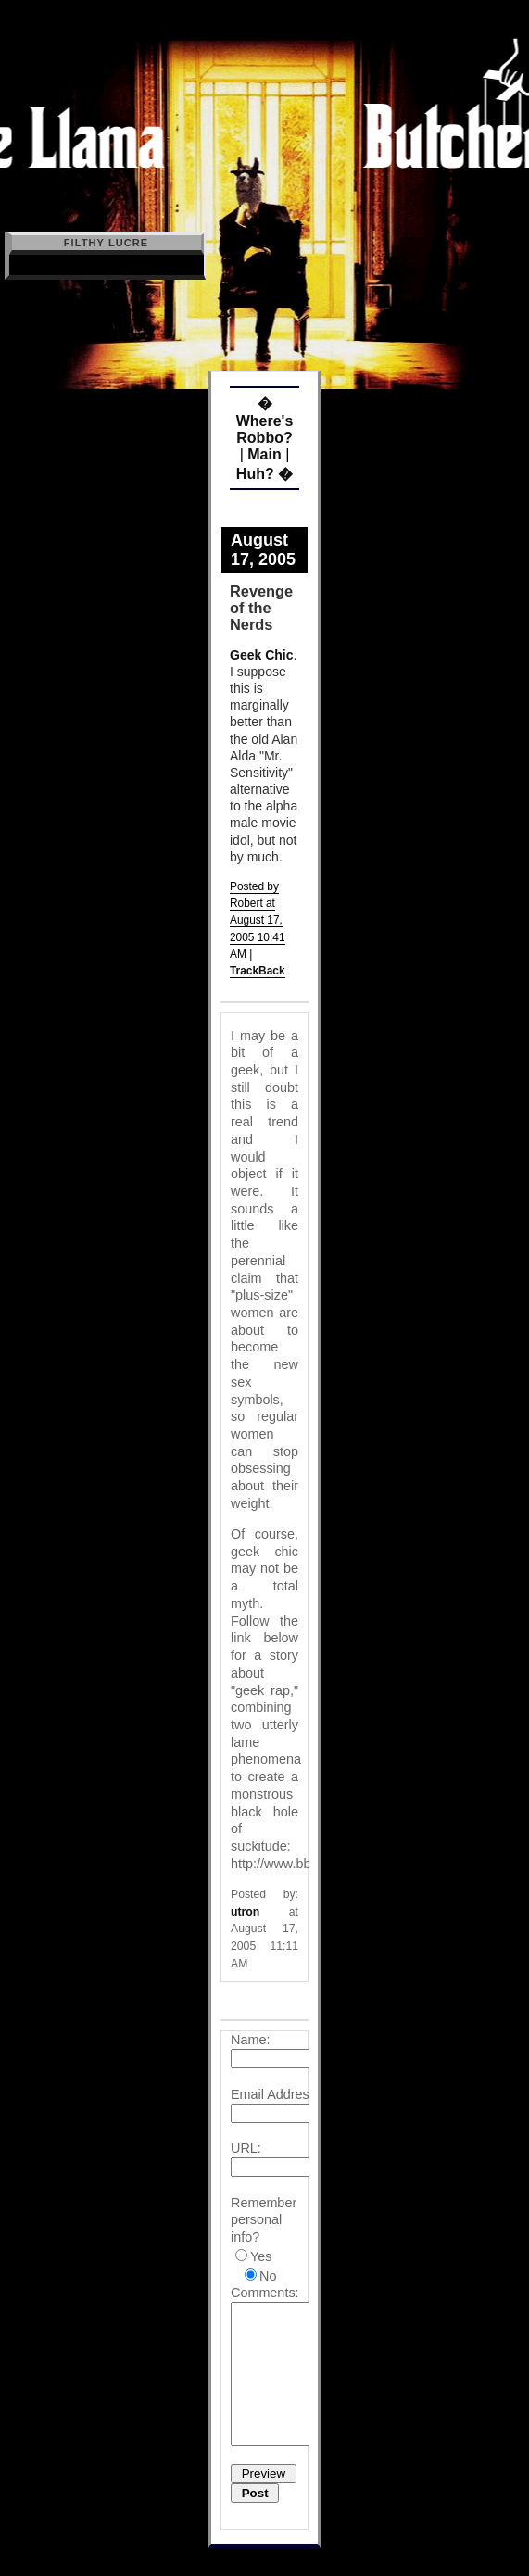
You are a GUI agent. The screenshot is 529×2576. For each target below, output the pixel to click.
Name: (250, 2039)
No (267, 2275)
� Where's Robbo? (265, 421)
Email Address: (275, 2094)
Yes (260, 2256)
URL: (246, 2148)
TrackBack (257, 970)
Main (264, 454)
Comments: (265, 2292)
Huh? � (264, 474)
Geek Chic (261, 654)
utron (245, 1911)
